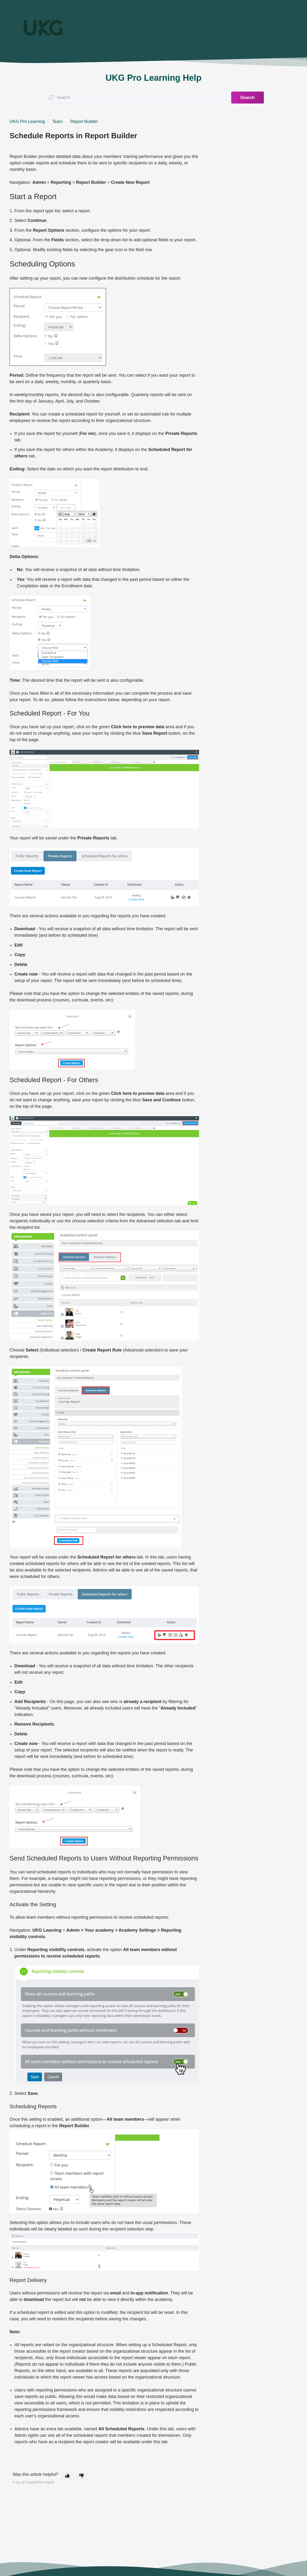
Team (57, 121)
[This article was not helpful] (81, 2476)
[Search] (134, 98)
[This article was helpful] (67, 2476)
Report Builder (84, 121)
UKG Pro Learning (27, 121)
